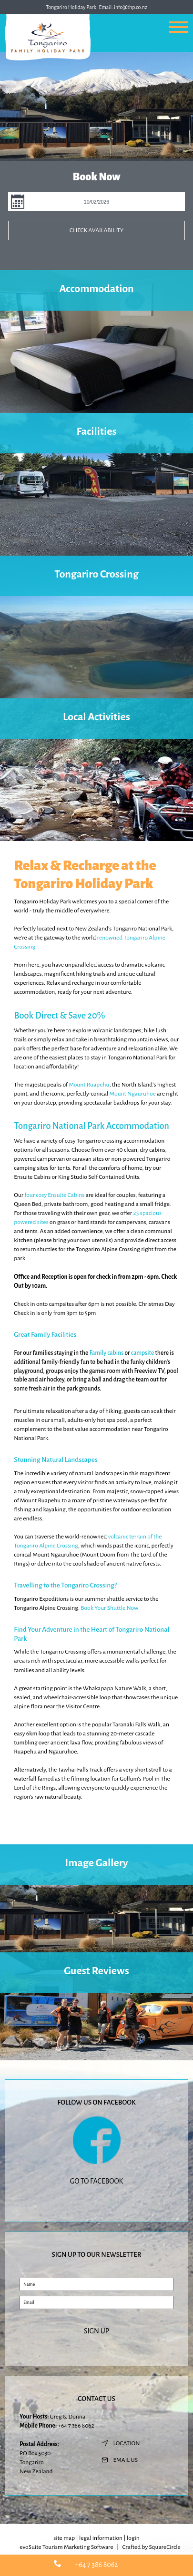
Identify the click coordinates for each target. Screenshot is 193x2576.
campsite (143, 1353)
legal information (100, 2538)
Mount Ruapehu (89, 1084)
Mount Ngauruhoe (133, 1093)
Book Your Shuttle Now (109, 1608)
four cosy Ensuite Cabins (54, 1195)
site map (64, 2538)
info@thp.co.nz (130, 7)
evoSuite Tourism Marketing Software (66, 2547)
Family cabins (106, 1353)
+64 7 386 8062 (76, 2425)
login (133, 2538)
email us (125, 2460)
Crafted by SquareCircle (151, 2547)
